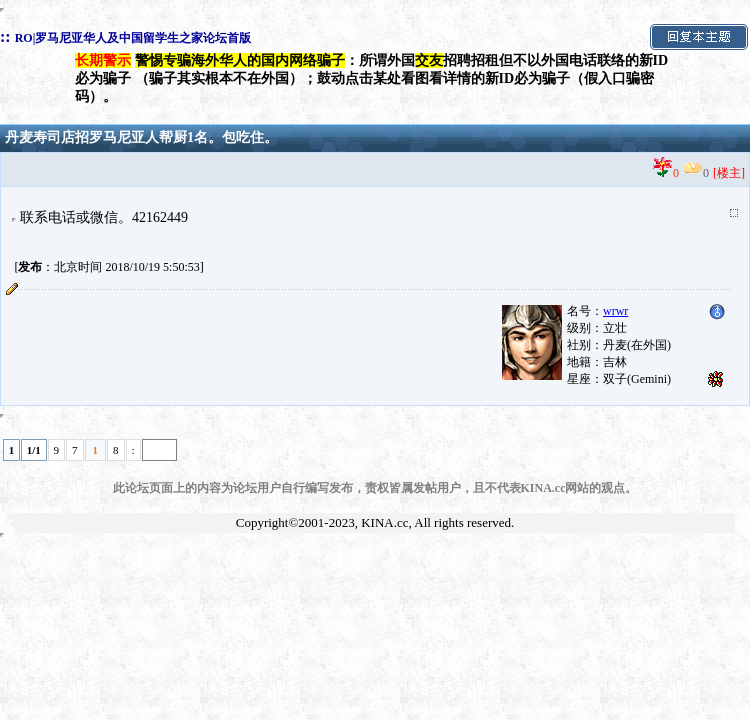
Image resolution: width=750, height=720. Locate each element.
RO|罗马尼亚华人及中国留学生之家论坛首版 (133, 38)
